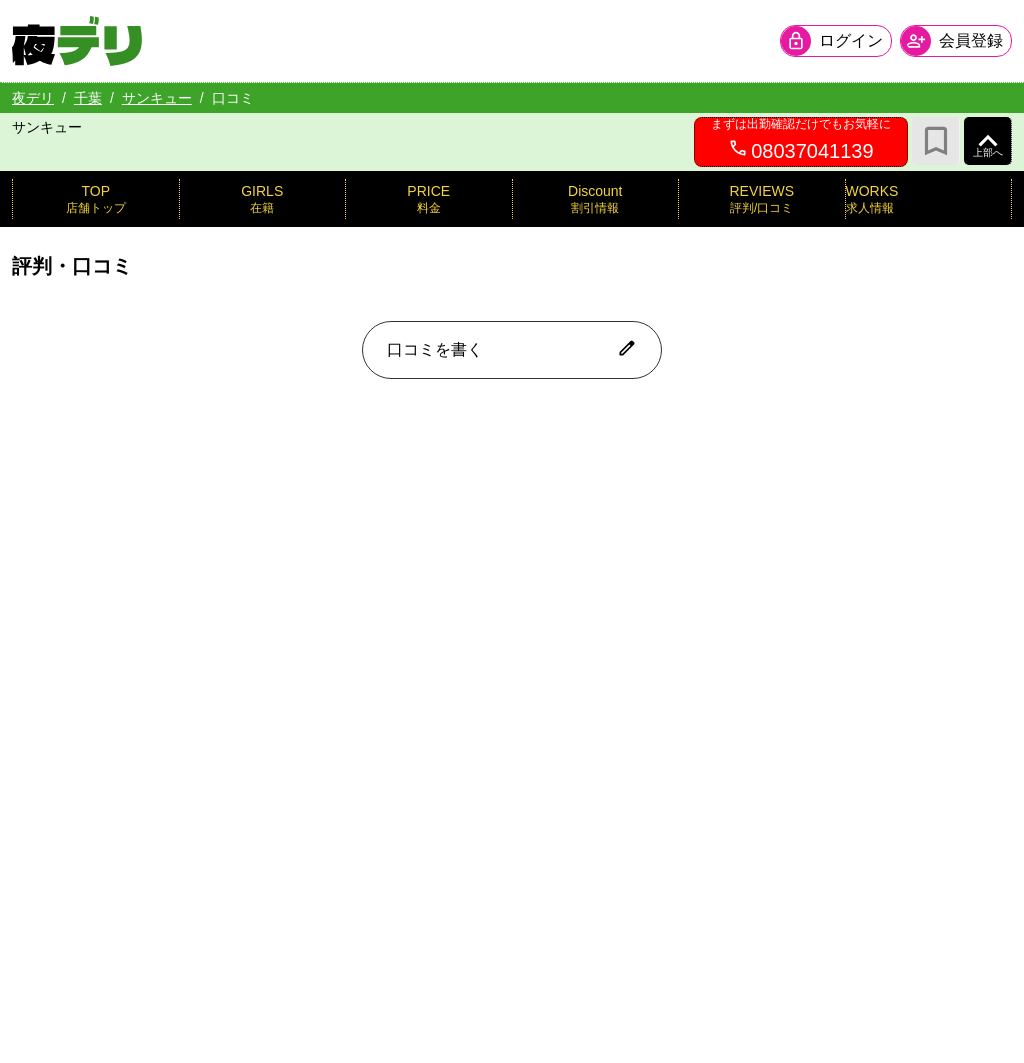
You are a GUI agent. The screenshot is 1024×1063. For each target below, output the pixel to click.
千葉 (88, 98)
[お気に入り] (936, 141)
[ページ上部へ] (988, 141)
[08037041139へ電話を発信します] (801, 142)
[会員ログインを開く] (836, 41)
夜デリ (33, 98)
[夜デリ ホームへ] (77, 41)
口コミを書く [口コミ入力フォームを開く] (512, 348)
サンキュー (157, 98)
